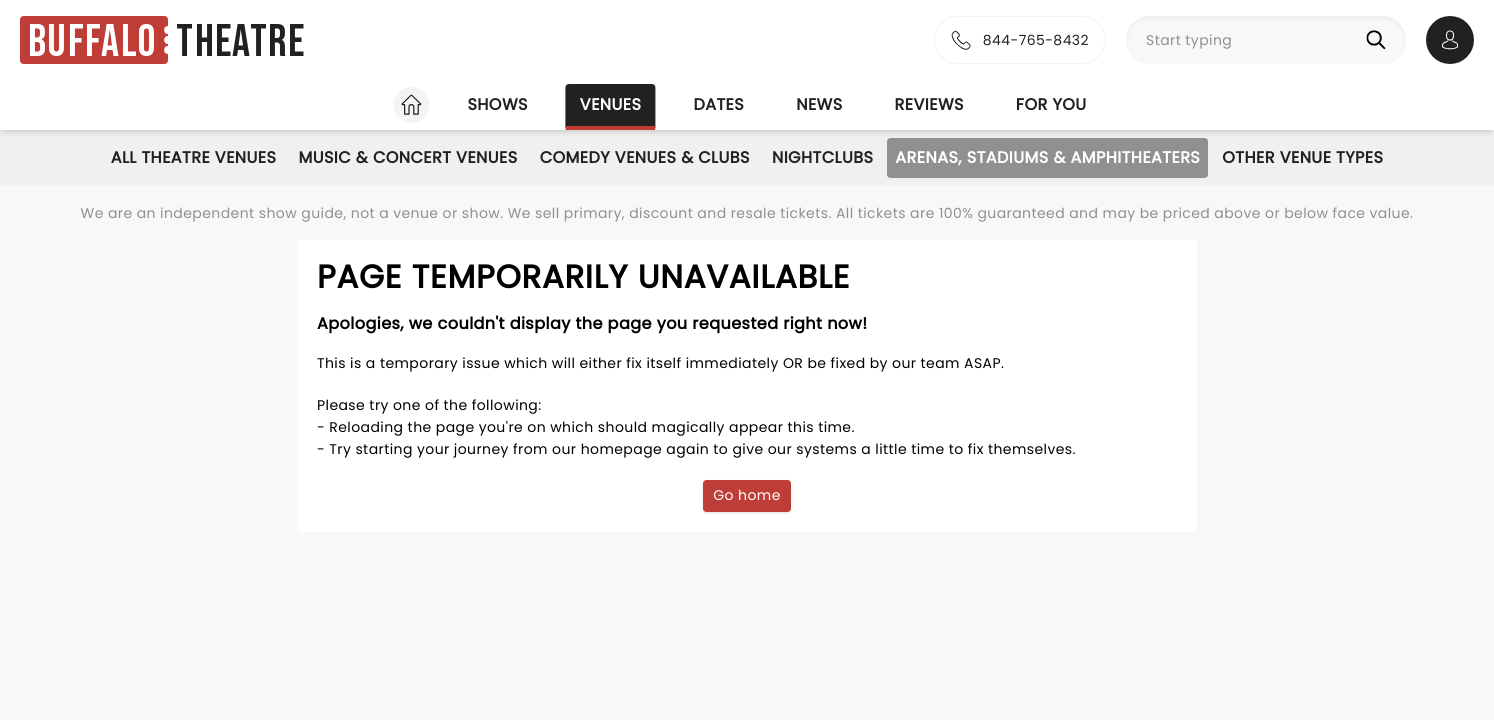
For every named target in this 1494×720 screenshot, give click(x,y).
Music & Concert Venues (407, 157)
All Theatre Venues (194, 157)
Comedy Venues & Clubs (645, 157)
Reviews (929, 104)
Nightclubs (822, 157)
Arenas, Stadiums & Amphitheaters (1047, 157)
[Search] (1380, 40)
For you (1051, 104)
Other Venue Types (1302, 157)
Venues (611, 104)
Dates (718, 104)
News (819, 104)
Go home (747, 495)
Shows (497, 104)
